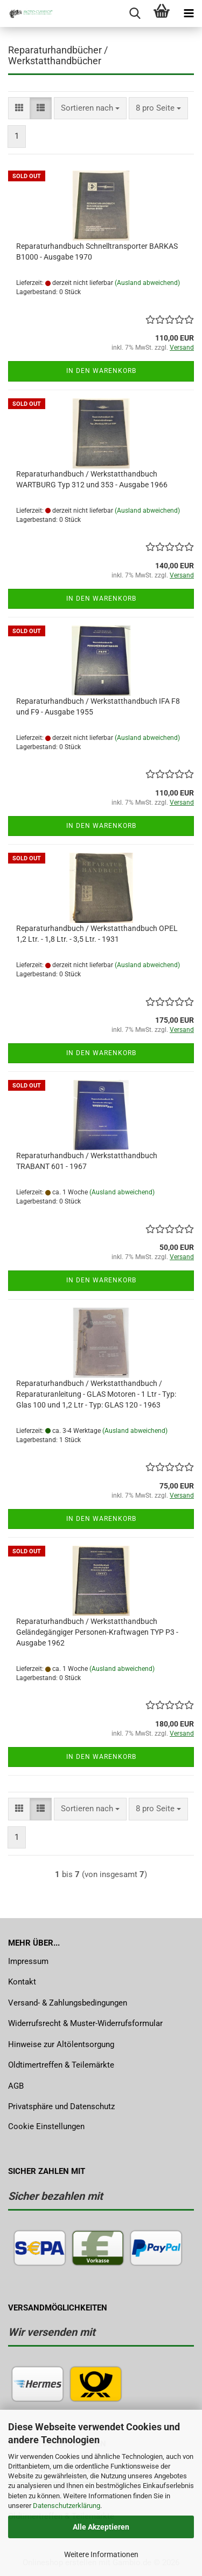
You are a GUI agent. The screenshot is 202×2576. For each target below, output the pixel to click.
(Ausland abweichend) (147, 283)
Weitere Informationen (101, 2554)
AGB (16, 2086)
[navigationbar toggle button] (188, 13)
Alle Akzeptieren (101, 2527)
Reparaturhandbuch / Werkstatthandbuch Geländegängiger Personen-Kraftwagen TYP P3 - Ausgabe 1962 (97, 1632)
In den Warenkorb (101, 371)
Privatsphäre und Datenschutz (61, 2106)
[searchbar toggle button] (134, 13)
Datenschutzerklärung (66, 2506)
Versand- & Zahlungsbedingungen (67, 2003)
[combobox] (90, 108)
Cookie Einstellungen (46, 2126)
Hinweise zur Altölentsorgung (61, 2044)
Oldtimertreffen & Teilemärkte (61, 2065)
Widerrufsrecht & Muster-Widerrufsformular (85, 2023)
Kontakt (22, 1982)
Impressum (28, 1961)
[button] (19, 108)
